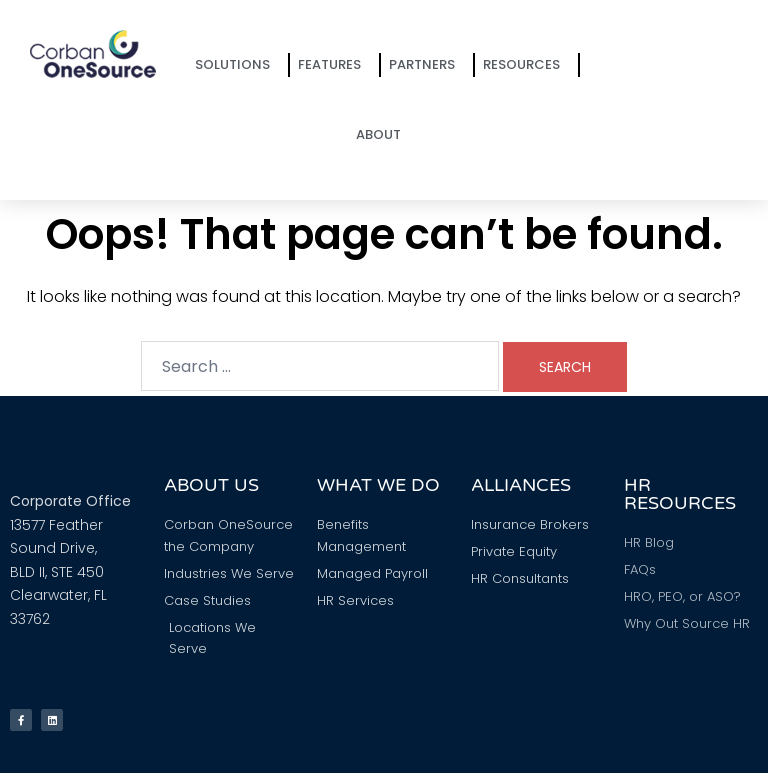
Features (334, 65)
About (383, 135)
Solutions (237, 65)
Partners (427, 65)
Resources (526, 65)
